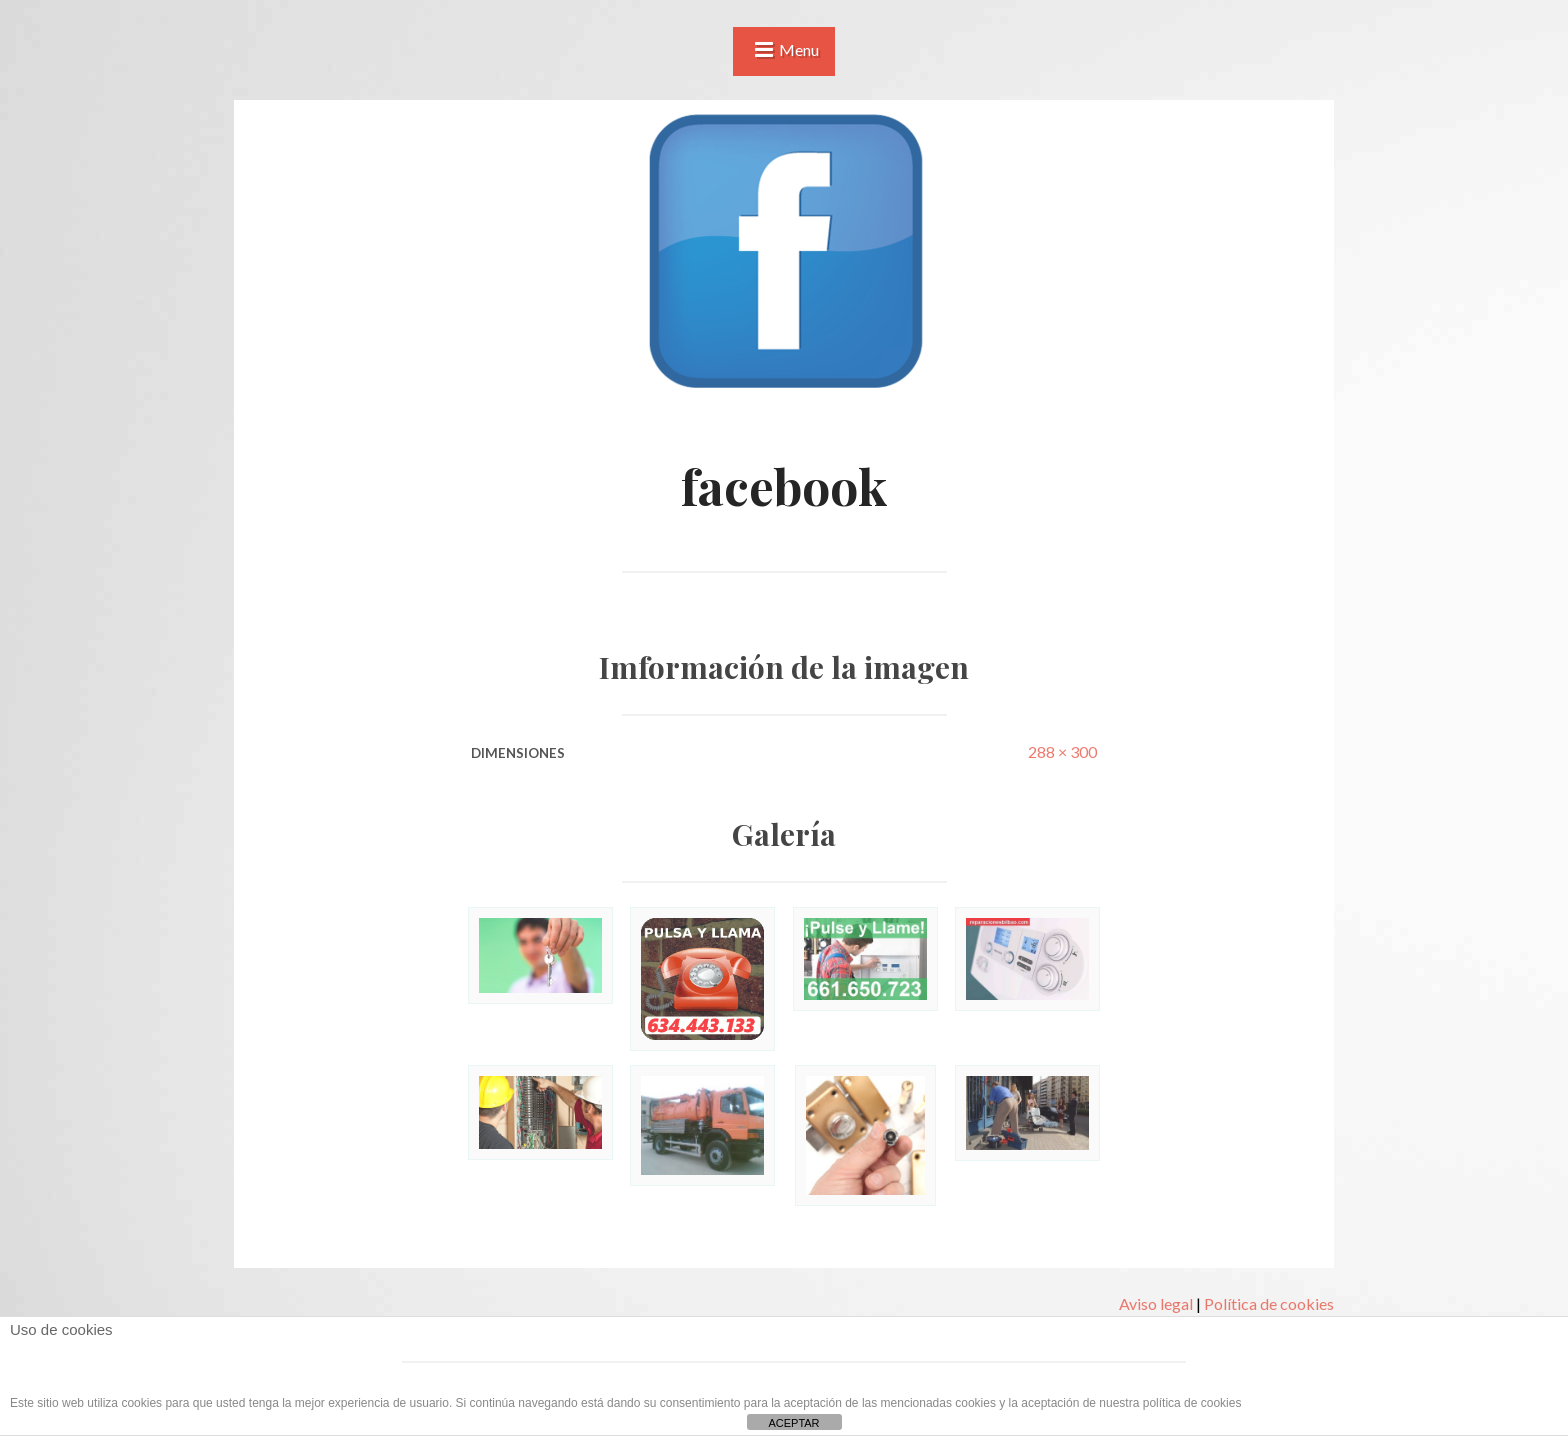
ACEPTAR (793, 1423)
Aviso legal (1156, 1303)
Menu (799, 49)
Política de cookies (1269, 1303)
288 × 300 (1062, 751)
